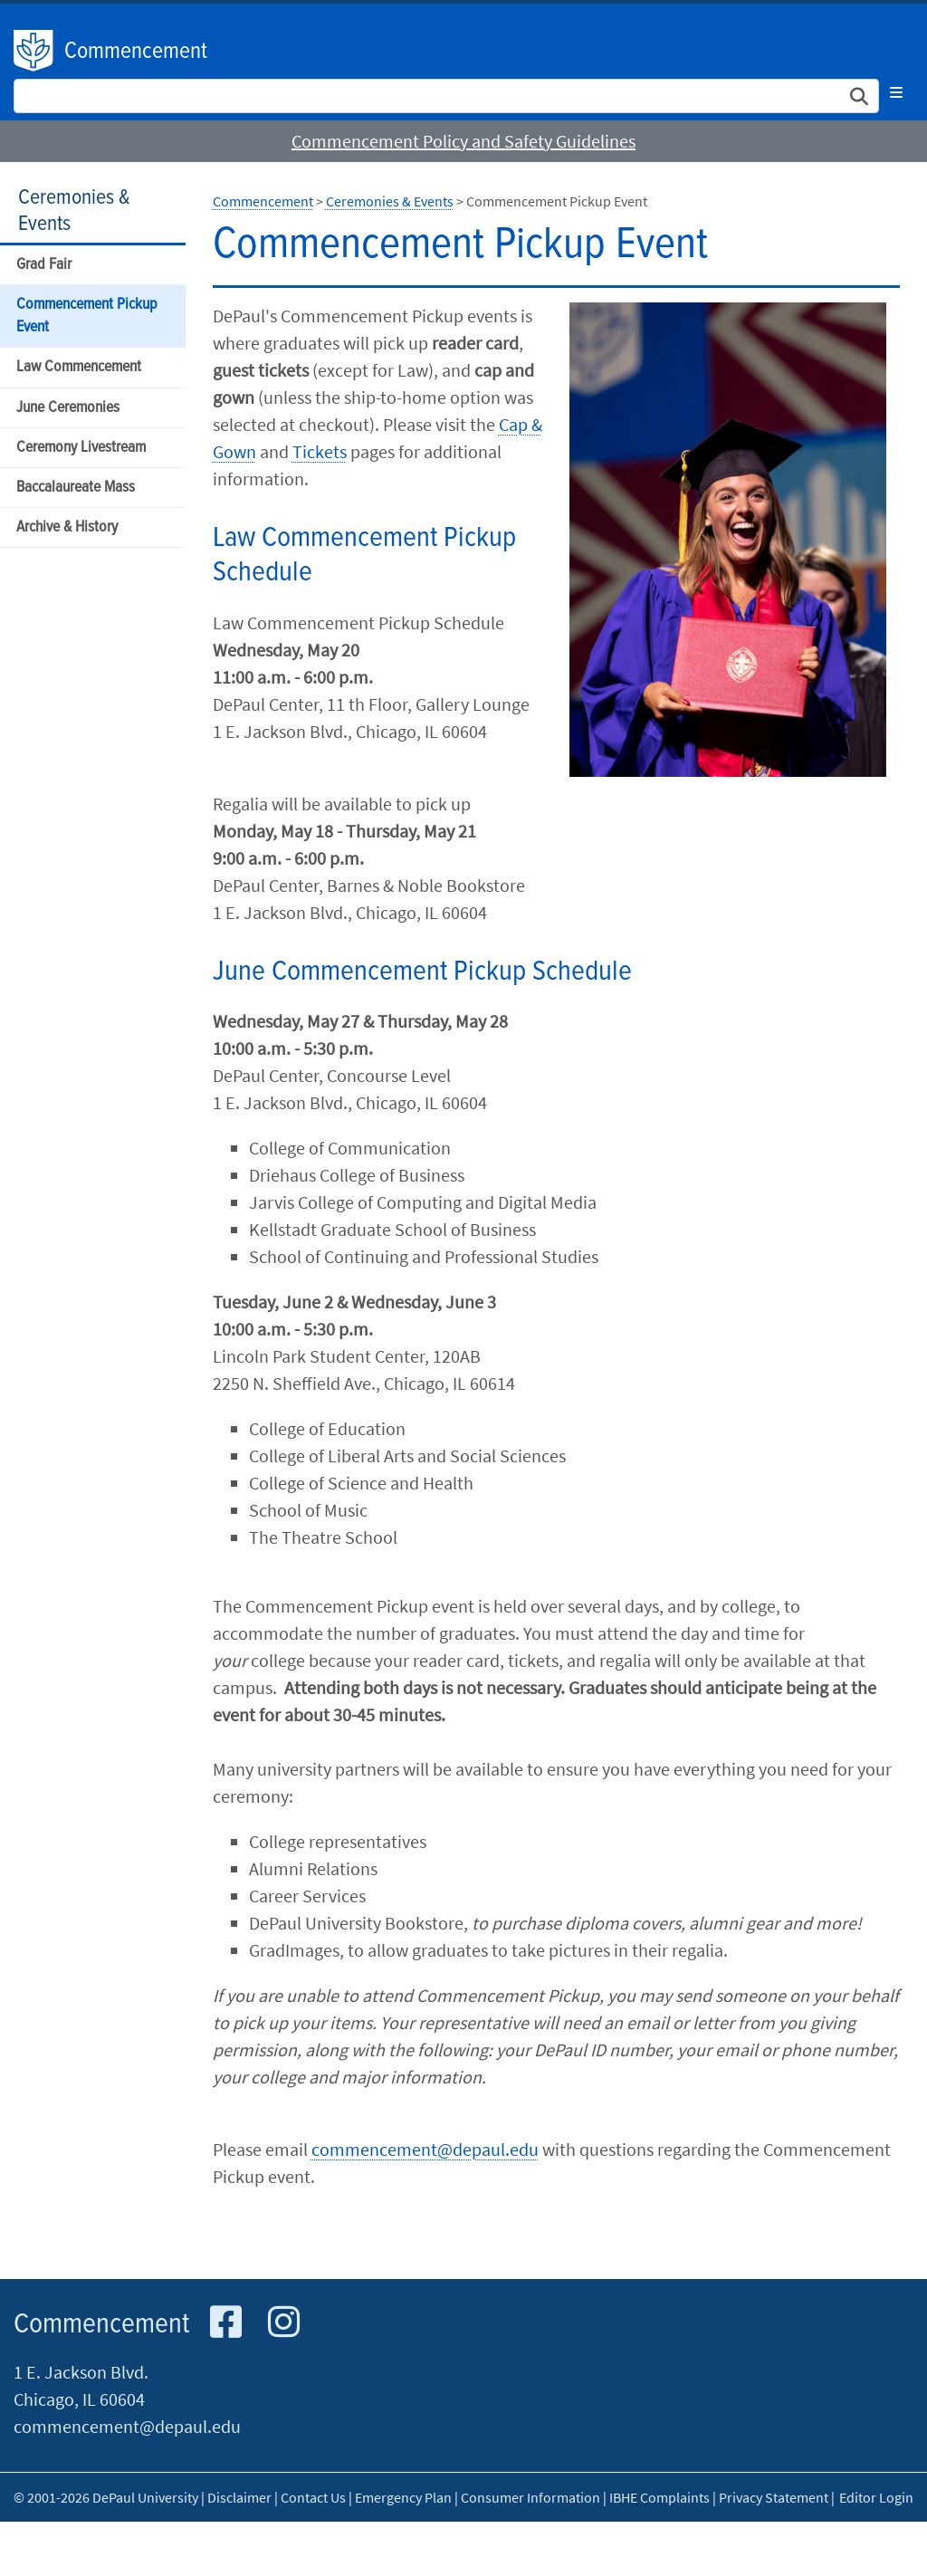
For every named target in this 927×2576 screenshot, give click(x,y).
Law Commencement (78, 367)
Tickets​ (319, 451)
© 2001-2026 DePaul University (106, 2497)
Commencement (135, 51)
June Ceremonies (67, 407)
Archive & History (67, 527)
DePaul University (34, 51)
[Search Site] (446, 96)
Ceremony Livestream (81, 447)
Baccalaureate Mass (75, 487)
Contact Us (313, 2497)
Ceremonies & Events (73, 211)
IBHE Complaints (659, 2497)
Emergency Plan (403, 2497)
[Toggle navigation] (896, 92)
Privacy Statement (773, 2497)
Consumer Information (530, 2497)
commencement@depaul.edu (425, 2149)
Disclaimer (239, 2497)
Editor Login (876, 2497)
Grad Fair (44, 264)
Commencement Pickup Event (87, 316)
